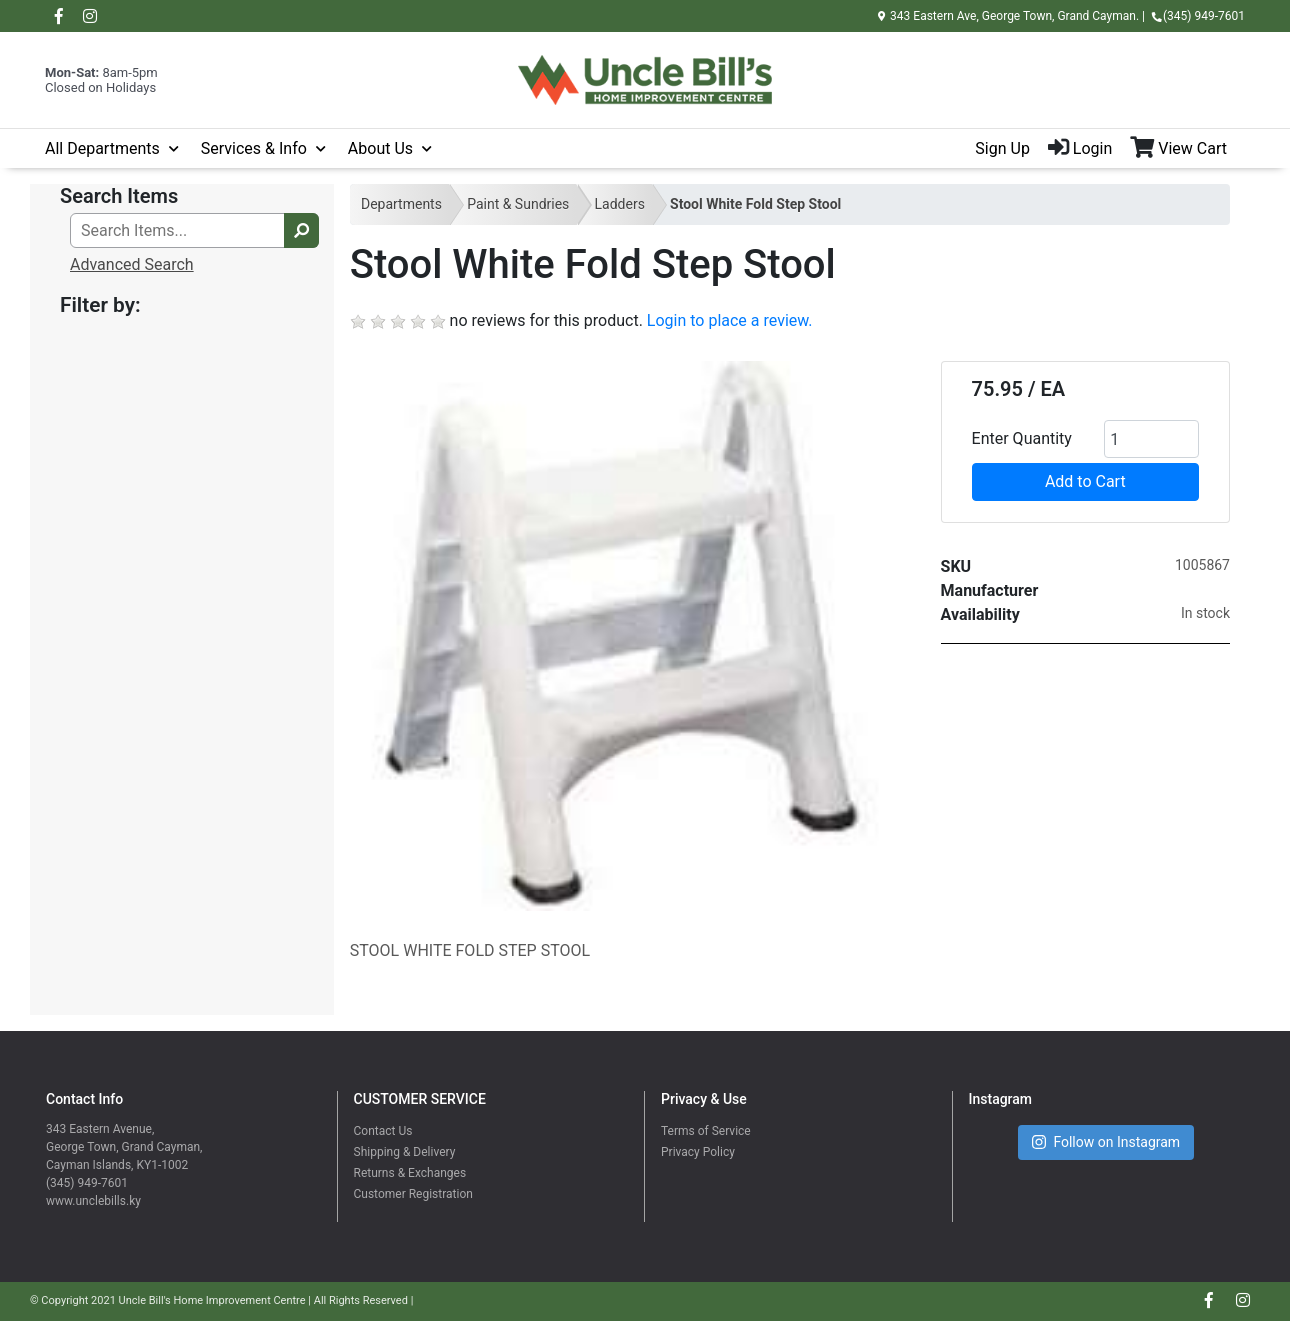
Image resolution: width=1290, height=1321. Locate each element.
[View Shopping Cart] (1187, 149)
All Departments (102, 148)
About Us (380, 148)
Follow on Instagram (1106, 1142)
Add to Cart (1085, 481)
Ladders (620, 204)
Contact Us (383, 1131)
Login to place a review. (730, 320)
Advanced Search (132, 264)
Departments (401, 204)
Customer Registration (413, 1194)
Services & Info (254, 148)
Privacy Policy (698, 1152)
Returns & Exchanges (410, 1173)
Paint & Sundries (518, 204)
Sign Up (1002, 148)
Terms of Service (706, 1131)
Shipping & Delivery (405, 1152)
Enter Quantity (1022, 438)
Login (1080, 148)
